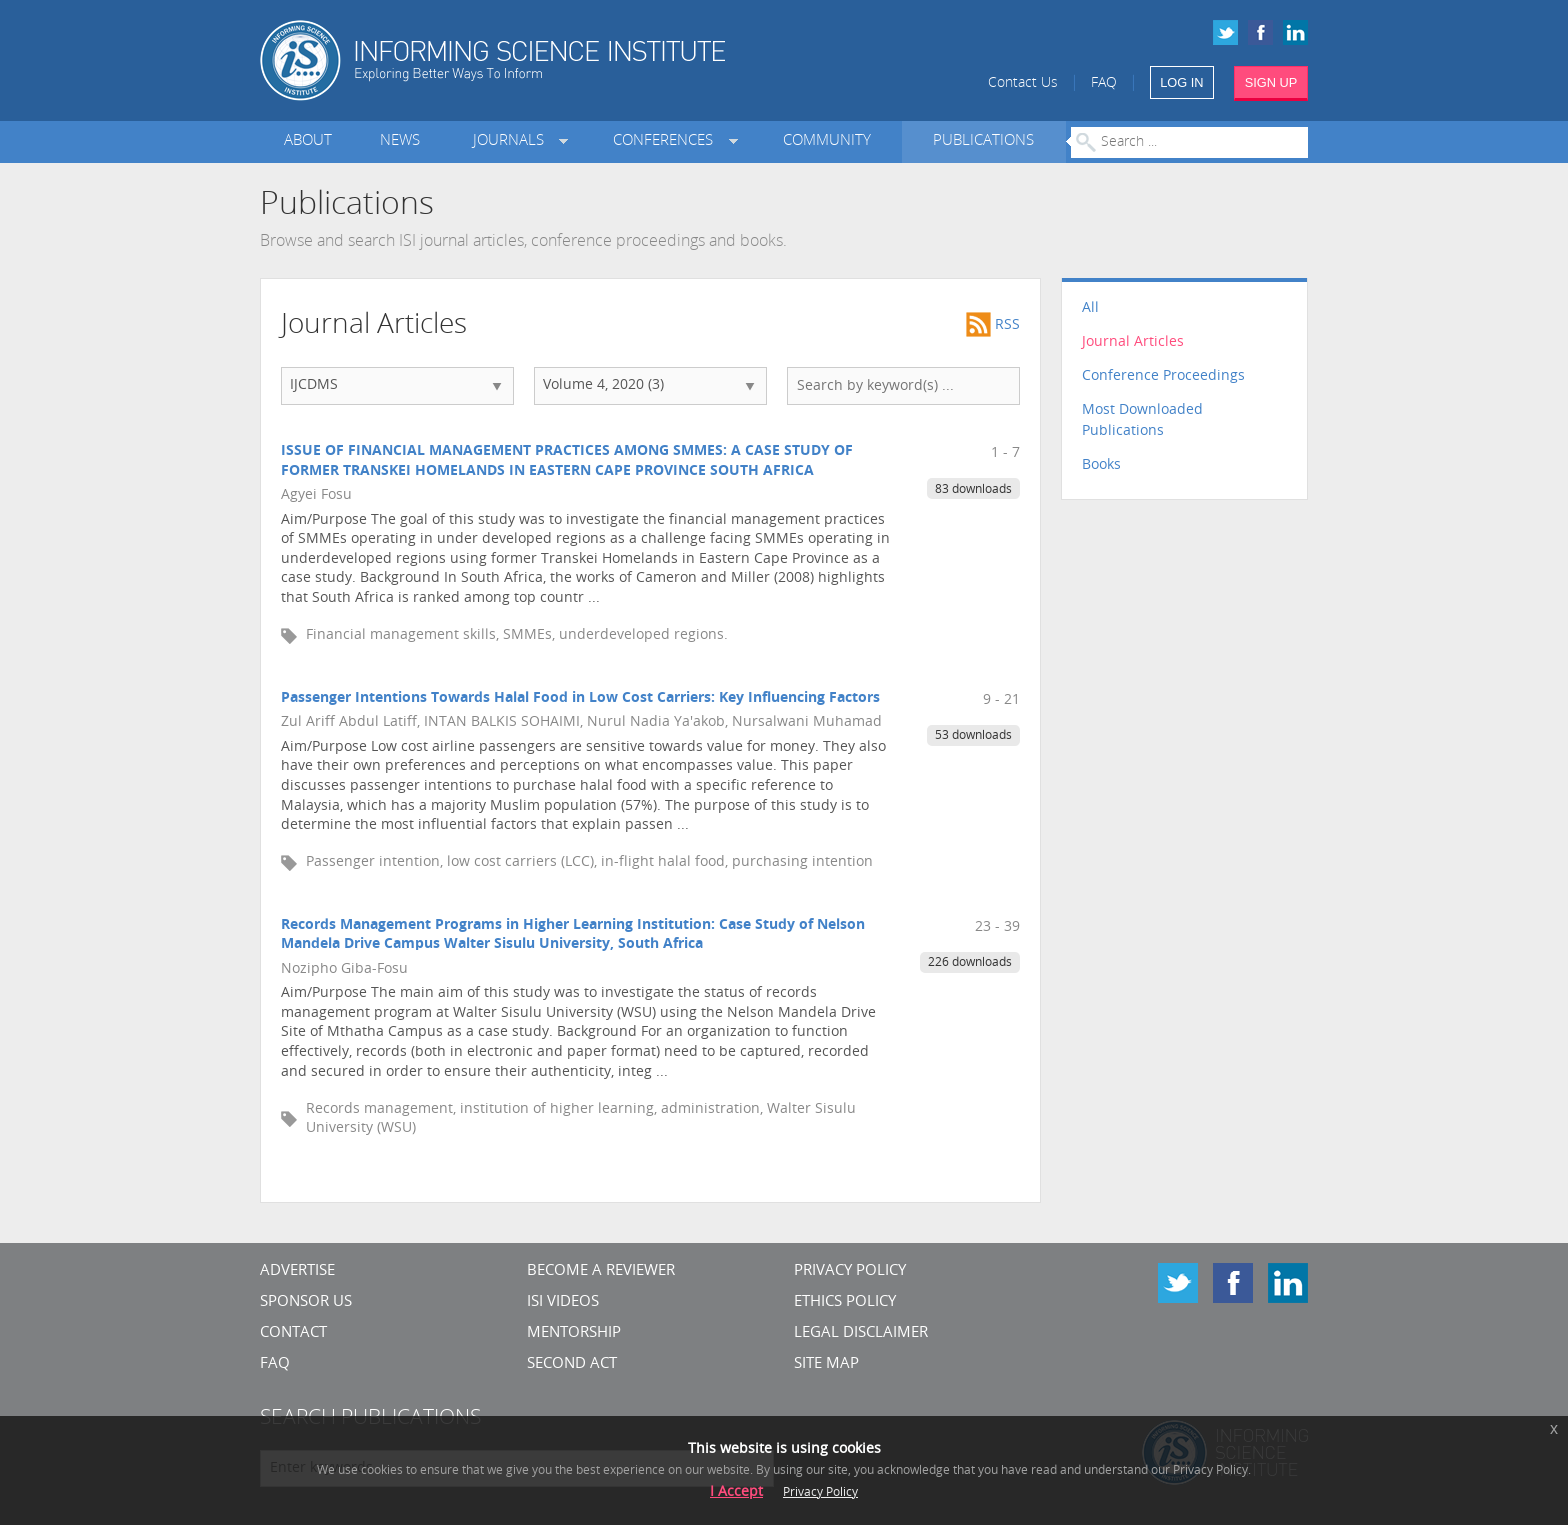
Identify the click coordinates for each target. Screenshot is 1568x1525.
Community (827, 141)
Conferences (667, 141)
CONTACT (293, 1333)
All (1090, 308)
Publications (983, 141)
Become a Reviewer (601, 1271)
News (400, 141)
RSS (993, 325)
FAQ (1104, 83)
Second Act (572, 1364)
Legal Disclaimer (861, 1333)
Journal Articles (1133, 342)
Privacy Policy (850, 1271)
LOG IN (1181, 82)
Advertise (297, 1271)
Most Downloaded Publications (1142, 421)
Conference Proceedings (1163, 376)
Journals (512, 141)
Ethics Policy (845, 1302)
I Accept (736, 1492)
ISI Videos (563, 1302)
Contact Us (1023, 83)
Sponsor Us (306, 1302)
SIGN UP (1271, 82)
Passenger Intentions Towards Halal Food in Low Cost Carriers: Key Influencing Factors (580, 698)
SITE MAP (826, 1364)
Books (1101, 465)
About (308, 141)
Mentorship (574, 1333)
